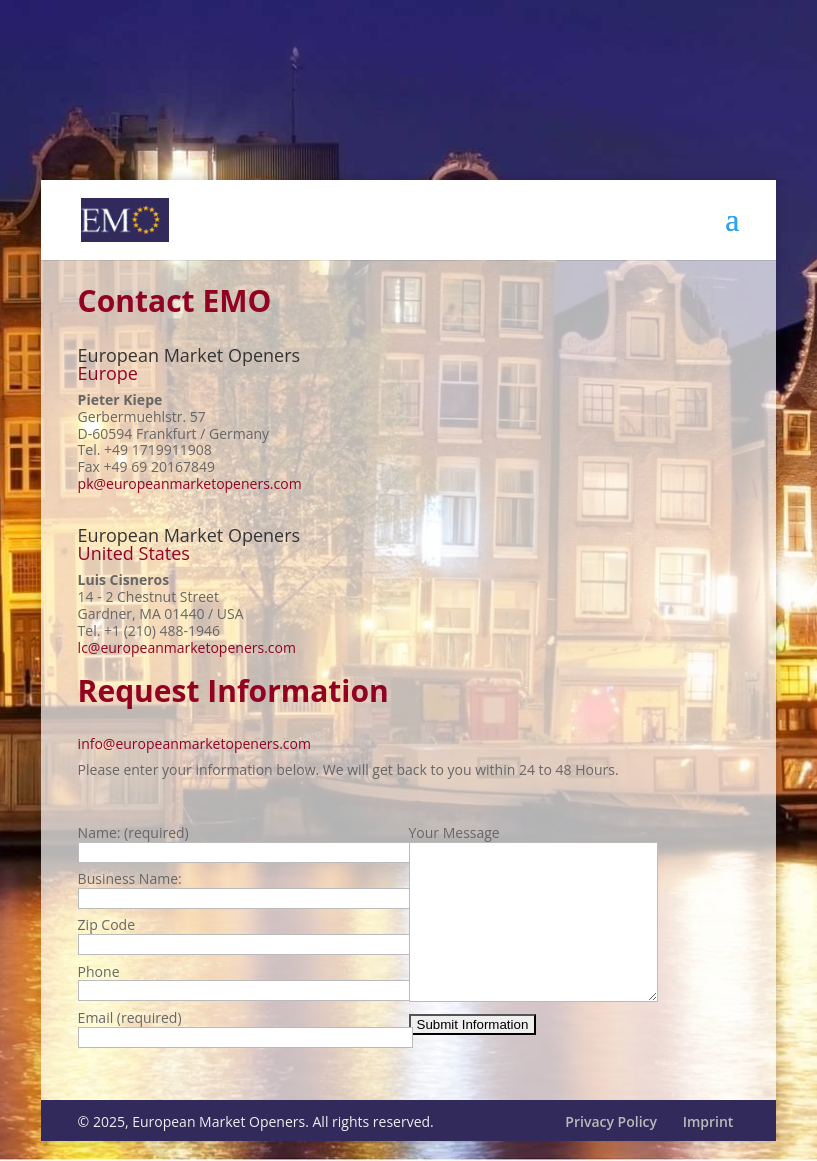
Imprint (708, 1138)
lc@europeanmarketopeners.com (187, 647)
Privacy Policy (611, 1138)
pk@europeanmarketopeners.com (190, 483)
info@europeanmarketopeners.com (194, 743)
